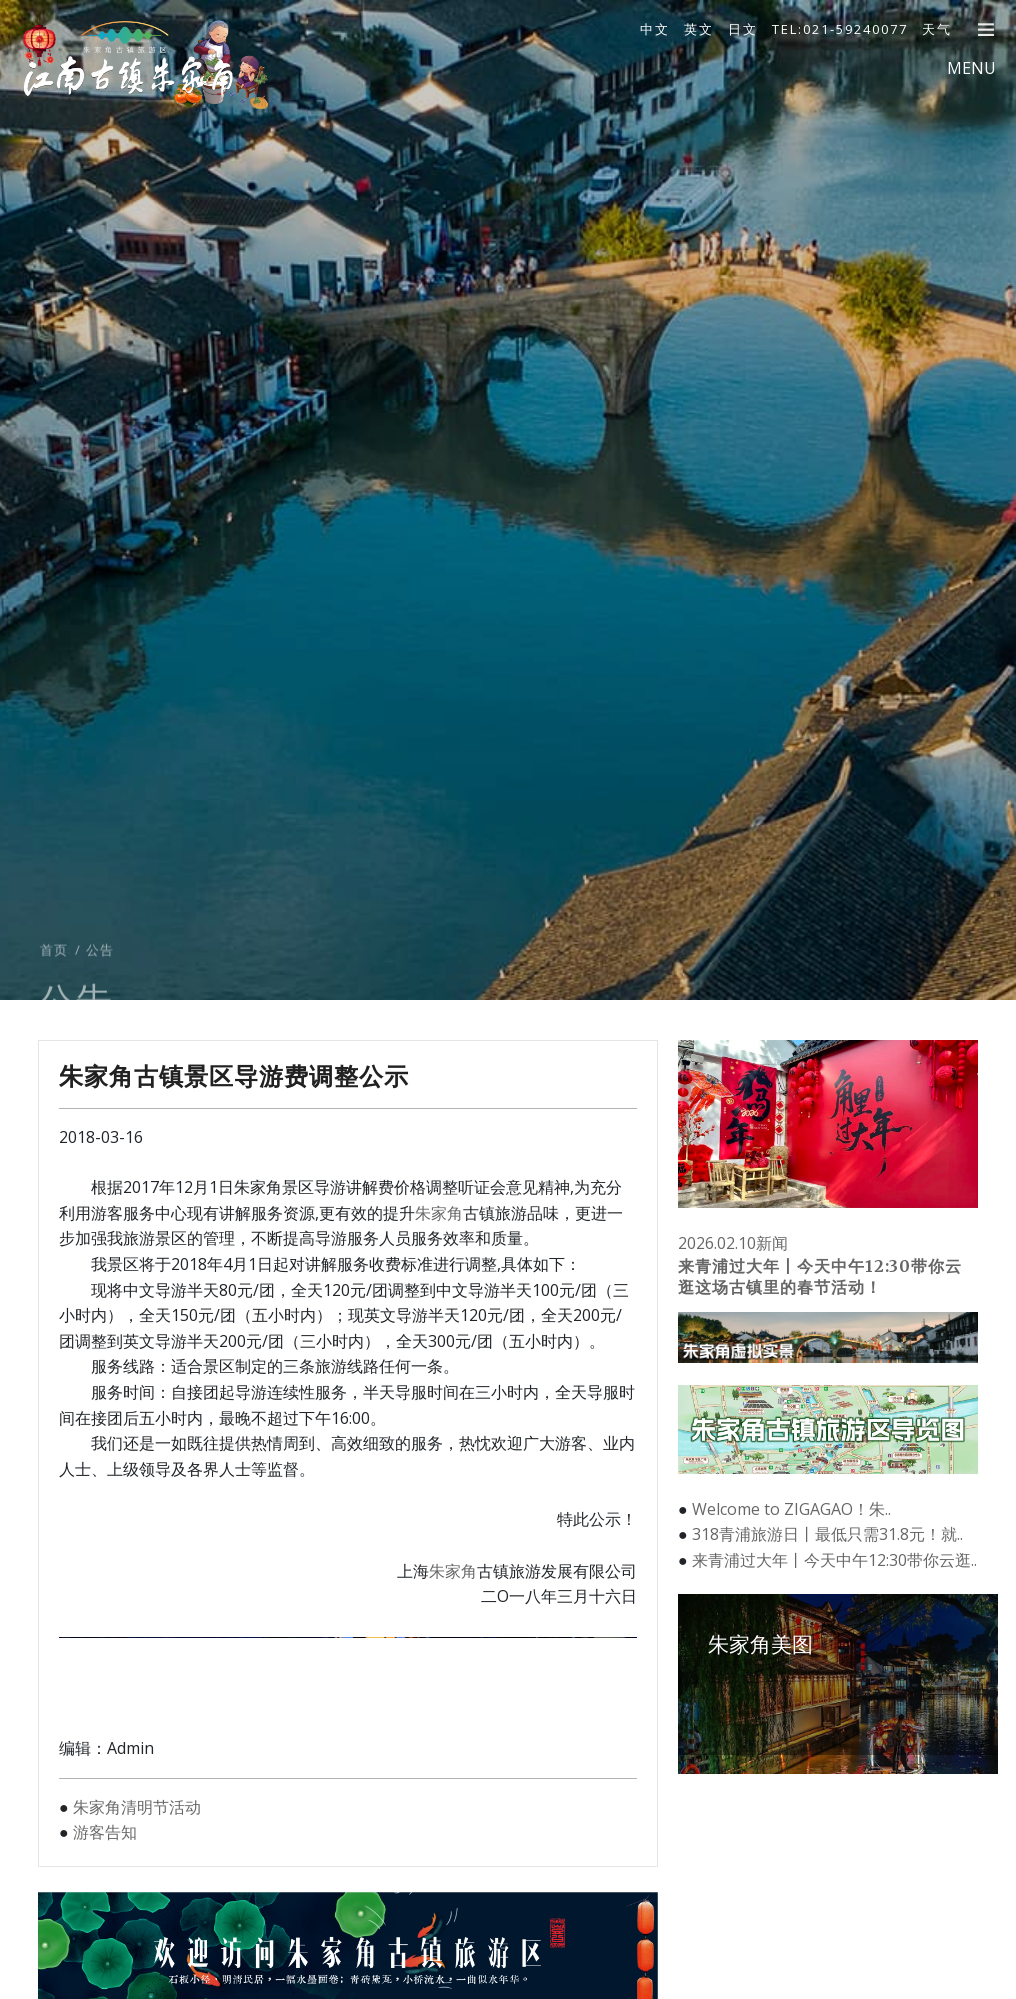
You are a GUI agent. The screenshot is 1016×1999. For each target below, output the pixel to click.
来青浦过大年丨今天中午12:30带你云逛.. (834, 1560)
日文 (743, 29)
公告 (100, 992)
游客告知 (105, 1832)
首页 (54, 992)
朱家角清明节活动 (137, 1807)
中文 (655, 29)
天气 (937, 29)
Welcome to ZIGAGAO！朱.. (791, 1509)
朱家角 (439, 1213)
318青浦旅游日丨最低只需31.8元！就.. (827, 1534)
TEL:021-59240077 (840, 29)
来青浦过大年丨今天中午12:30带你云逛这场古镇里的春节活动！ (820, 1276)
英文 (699, 29)
